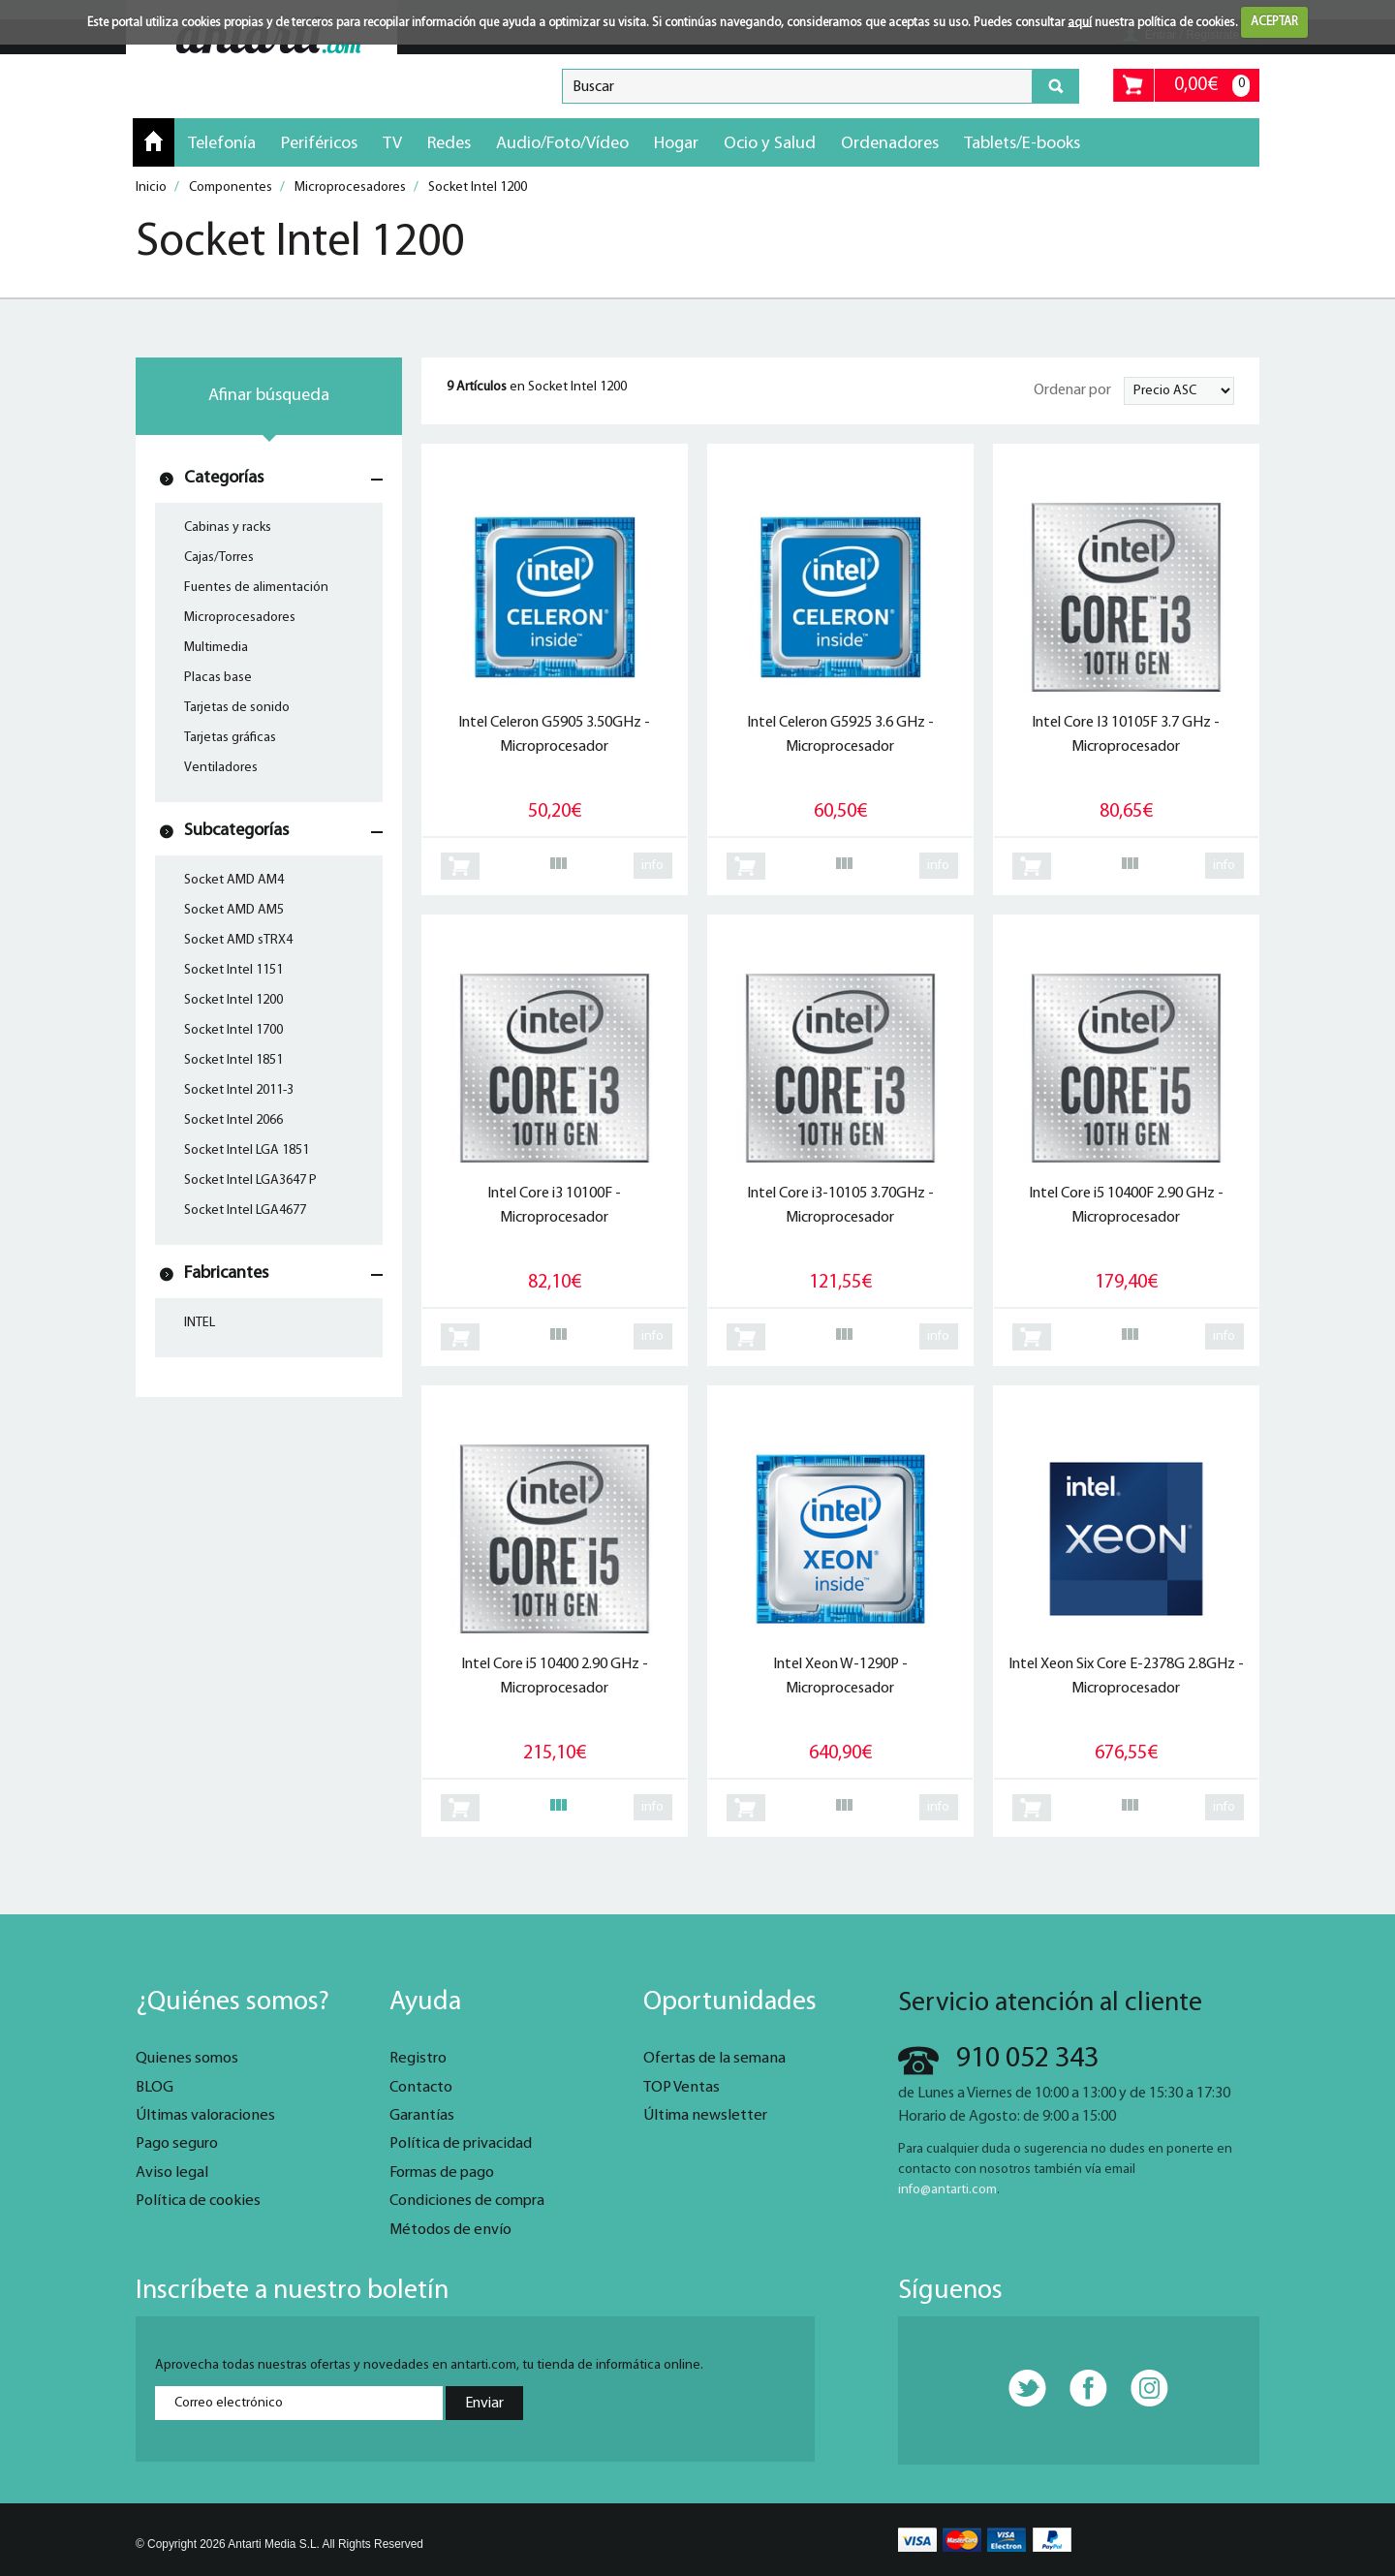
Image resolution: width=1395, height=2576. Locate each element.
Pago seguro (177, 2144)
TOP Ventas (681, 2087)
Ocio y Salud (770, 144)
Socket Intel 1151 (233, 970)
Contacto (420, 2087)
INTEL (199, 1323)
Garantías (421, 2116)
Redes (449, 144)
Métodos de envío (450, 2230)
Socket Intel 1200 (233, 1000)
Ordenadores (890, 144)
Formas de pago (441, 2173)
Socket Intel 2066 (233, 1120)
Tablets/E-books (1022, 144)
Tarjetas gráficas (230, 737)
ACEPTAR (1274, 22)
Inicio (153, 141)
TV (392, 144)
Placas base (218, 677)
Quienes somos (187, 2058)
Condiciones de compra (466, 2201)
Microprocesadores (239, 617)
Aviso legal (172, 2173)
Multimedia (216, 647)
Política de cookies (198, 2201)
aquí (1080, 22)
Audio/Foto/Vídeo (562, 144)
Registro (418, 2058)
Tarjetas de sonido (237, 707)
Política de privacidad (460, 2144)
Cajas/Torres (219, 557)
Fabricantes (226, 1273)
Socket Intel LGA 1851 (246, 1150)
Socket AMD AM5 (234, 910)
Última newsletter (705, 2116)
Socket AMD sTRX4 (238, 940)
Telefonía (222, 144)
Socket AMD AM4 (234, 880)
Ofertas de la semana (714, 2058)
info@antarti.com (947, 2190)
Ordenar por (1072, 390)
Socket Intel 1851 (233, 1060)
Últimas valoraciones (205, 2116)
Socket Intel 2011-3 (239, 1090)
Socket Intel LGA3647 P (250, 1180)
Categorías (224, 478)
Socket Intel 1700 (233, 1030)
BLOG (154, 2087)
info (652, 865)
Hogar (676, 144)
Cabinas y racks (227, 527)
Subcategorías (236, 831)
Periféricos (319, 144)
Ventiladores (221, 767)
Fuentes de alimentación (256, 587)
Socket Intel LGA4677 (245, 1210)
